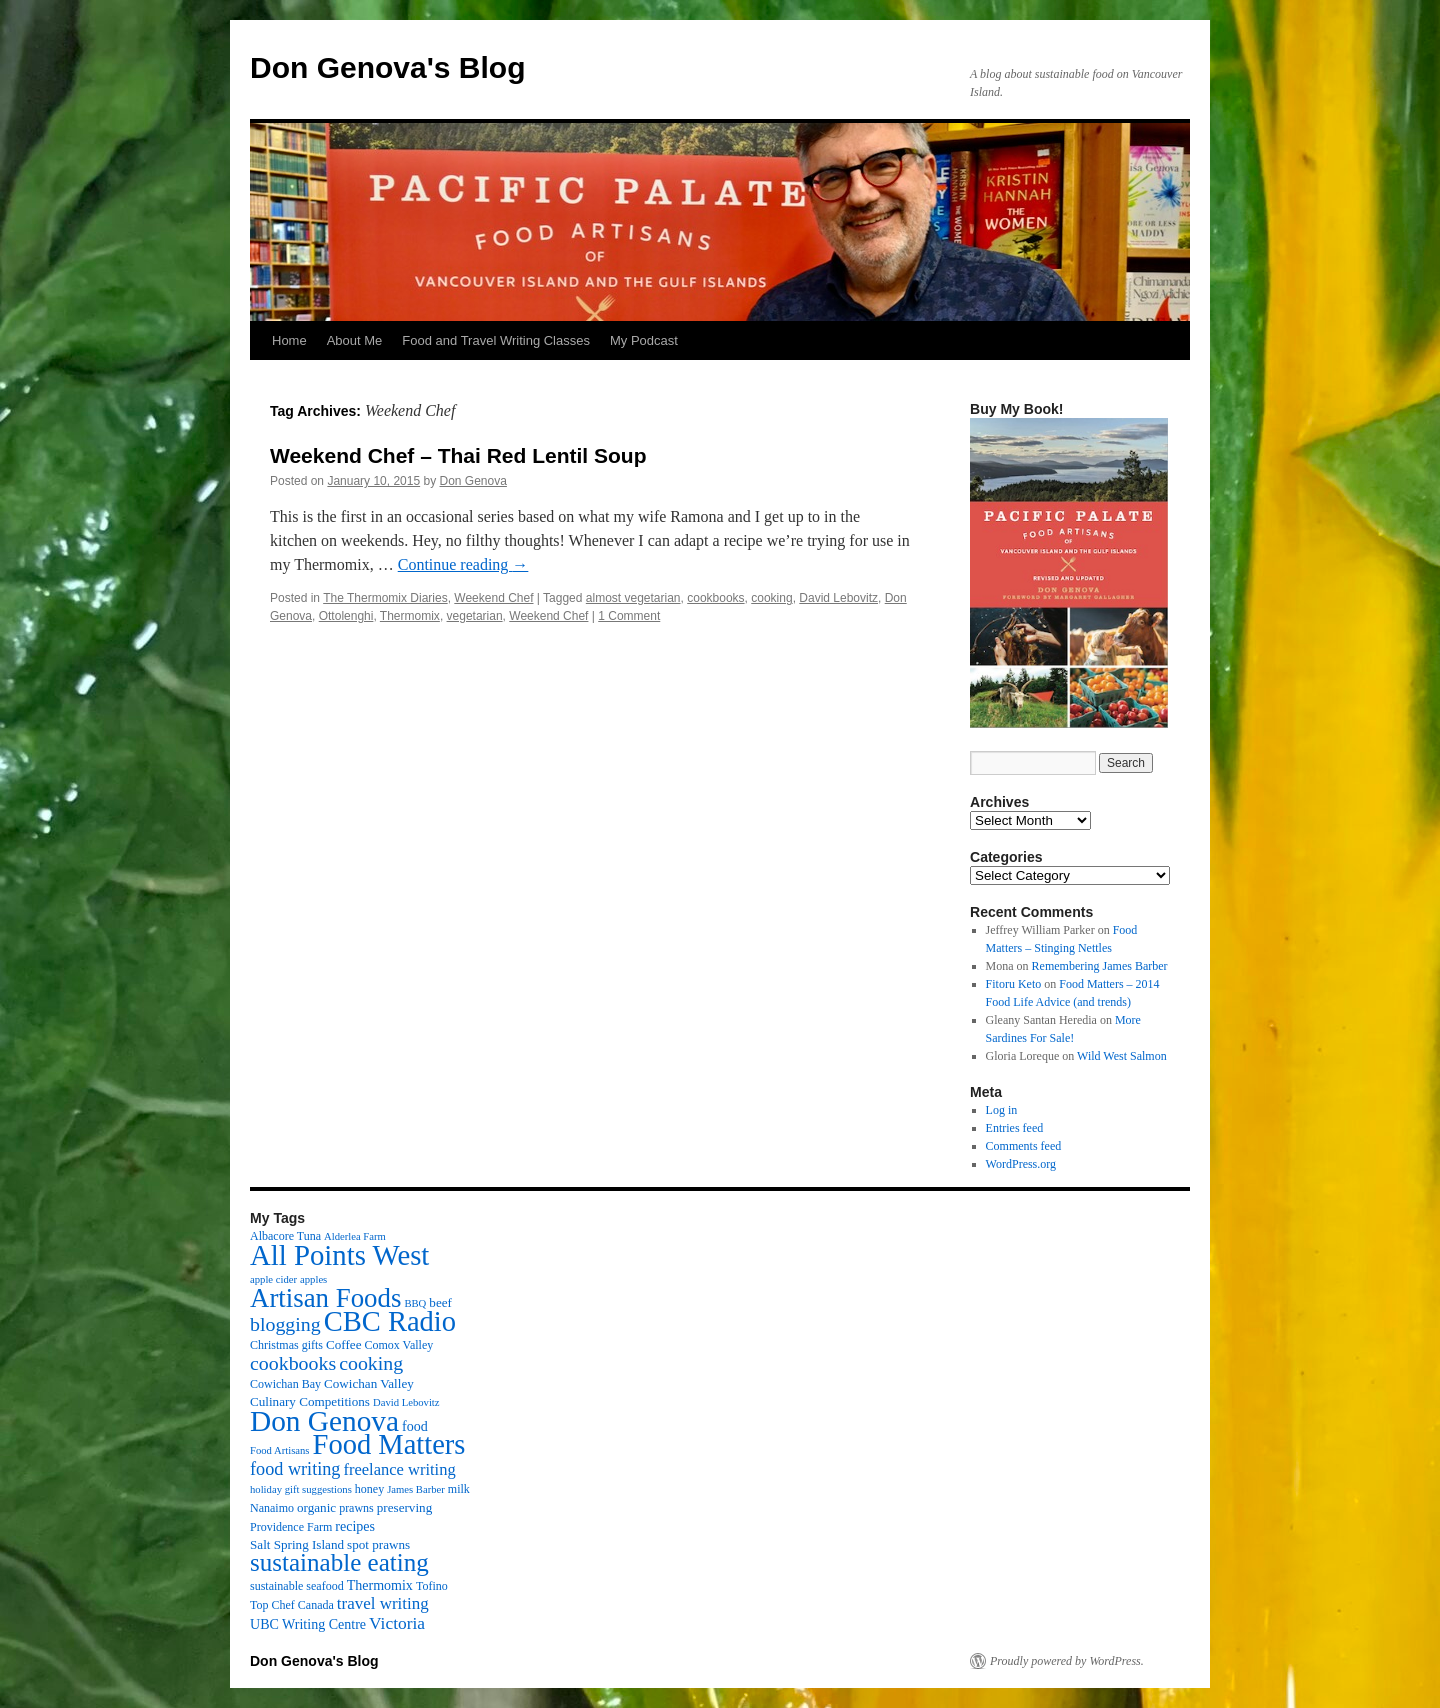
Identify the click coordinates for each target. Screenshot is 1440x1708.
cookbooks (715, 598)
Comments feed (1024, 1146)
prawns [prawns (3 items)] (356, 1508)
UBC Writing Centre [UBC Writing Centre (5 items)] (308, 1624)
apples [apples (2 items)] (313, 1279)
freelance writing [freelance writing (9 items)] (399, 1469)
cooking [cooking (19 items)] (371, 1363)
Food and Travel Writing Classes (496, 340)
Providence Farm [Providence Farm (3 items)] (291, 1527)
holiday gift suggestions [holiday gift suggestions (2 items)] (301, 1489)
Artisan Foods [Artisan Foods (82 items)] (325, 1298)
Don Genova (473, 481)
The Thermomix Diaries (385, 598)
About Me (355, 340)
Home (289, 340)
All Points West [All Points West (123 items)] (339, 1255)
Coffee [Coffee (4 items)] (343, 1344)
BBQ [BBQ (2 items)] (415, 1303)
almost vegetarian (633, 598)
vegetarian (475, 616)
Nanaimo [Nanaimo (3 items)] (272, 1508)
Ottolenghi (346, 616)
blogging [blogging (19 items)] (285, 1324)
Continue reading (463, 564)
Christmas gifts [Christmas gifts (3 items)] (286, 1345)
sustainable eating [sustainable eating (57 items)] (339, 1562)
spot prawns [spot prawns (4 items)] (378, 1544)
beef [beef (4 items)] (440, 1302)
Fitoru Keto (1014, 984)
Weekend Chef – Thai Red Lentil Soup (458, 455)
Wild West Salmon (1122, 1056)
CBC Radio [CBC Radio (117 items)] (390, 1321)
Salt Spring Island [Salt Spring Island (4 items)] (297, 1544)
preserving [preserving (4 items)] (404, 1507)
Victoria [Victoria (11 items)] (397, 1623)
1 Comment (629, 616)
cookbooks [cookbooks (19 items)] (293, 1363)
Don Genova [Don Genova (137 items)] (324, 1421)
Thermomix (410, 616)
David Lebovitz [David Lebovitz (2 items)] (406, 1402)
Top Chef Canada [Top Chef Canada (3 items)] (292, 1605)
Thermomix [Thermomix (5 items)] (380, 1585)
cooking (771, 598)
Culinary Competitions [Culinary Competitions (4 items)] (310, 1401)
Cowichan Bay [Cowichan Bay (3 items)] (285, 1384)
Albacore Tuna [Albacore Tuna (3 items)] (285, 1236)
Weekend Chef (493, 598)
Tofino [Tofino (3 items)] (432, 1586)
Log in (1002, 1110)
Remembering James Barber (1100, 966)
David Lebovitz (838, 598)
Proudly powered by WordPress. (1067, 1661)
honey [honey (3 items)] (369, 1489)
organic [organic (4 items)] (316, 1507)
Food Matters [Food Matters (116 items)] (389, 1444)
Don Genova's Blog (388, 67)
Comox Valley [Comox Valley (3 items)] (399, 1345)
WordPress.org (1021, 1164)
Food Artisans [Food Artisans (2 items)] (280, 1450)
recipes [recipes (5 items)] (355, 1526)
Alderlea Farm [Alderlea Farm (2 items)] (355, 1236)
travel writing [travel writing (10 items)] (383, 1603)
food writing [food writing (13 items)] (295, 1469)
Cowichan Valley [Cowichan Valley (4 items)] (369, 1383)
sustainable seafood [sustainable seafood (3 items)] (297, 1586)
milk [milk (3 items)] (459, 1489)
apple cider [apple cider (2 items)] (273, 1279)
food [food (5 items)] (415, 1426)
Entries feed (1015, 1128)
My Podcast (644, 340)
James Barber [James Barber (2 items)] (416, 1489)
